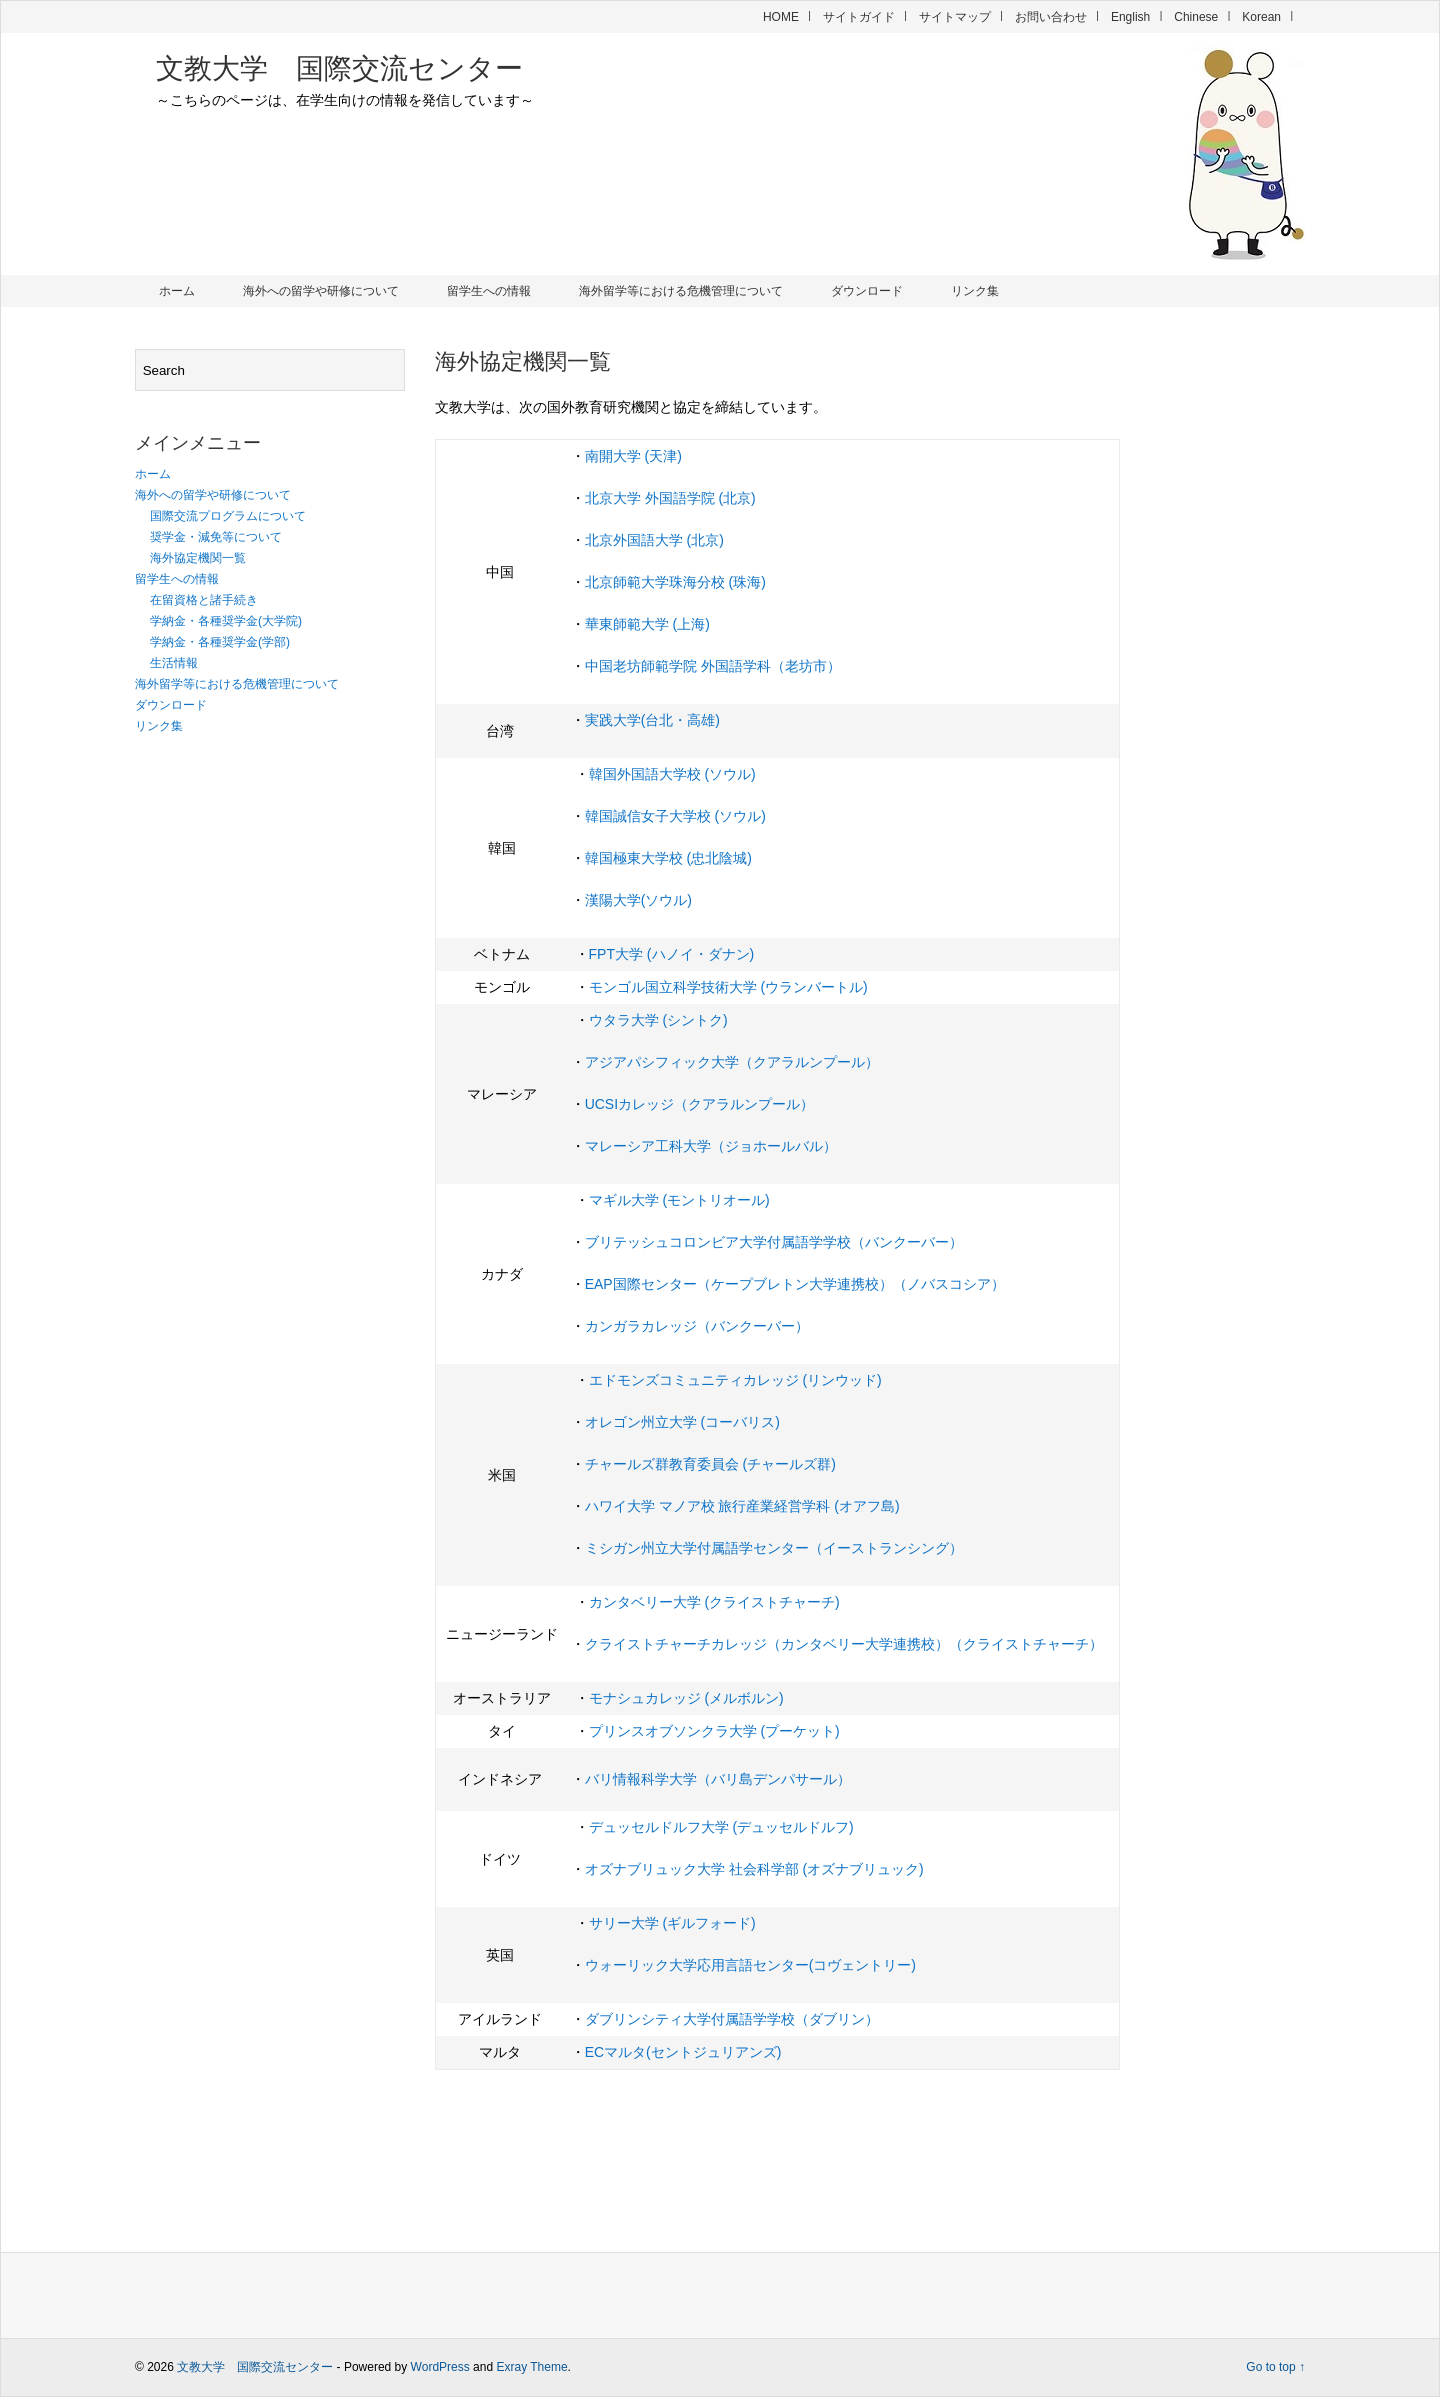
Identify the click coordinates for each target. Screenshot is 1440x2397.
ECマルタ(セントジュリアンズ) (683, 2052)
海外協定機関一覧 (198, 558)
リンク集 (975, 291)
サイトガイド (859, 17)
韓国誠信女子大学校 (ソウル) (675, 816)
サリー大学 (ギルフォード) (672, 1923)
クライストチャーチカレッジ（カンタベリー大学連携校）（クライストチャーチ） (844, 1644)
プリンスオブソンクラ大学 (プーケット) (714, 1731)
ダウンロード (867, 291)
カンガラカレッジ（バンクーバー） (697, 1326)
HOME (781, 17)
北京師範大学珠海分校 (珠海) (675, 582)
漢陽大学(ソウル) (638, 900)
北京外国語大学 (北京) (654, 540)
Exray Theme (531, 2367)
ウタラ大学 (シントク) (658, 1020)
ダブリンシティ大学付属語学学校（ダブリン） (732, 2019)
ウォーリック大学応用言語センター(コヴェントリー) (750, 1965)
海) (700, 624)
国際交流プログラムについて (228, 516)
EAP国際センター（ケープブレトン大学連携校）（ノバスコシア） (795, 1284)
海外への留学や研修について (321, 291)
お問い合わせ (1051, 17)
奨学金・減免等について (216, 537)
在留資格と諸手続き (204, 600)
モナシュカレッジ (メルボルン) (686, 1698)
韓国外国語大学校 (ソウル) (672, 774)
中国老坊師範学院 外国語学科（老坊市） (713, 666)
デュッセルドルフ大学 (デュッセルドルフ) (721, 1827)
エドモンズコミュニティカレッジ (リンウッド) (735, 1380)
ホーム (177, 291)
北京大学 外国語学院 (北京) (670, 498)
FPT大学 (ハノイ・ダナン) (672, 954)
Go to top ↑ (1275, 2367)
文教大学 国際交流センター (339, 68)
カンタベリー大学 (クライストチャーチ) (714, 1602)
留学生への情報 (489, 291)
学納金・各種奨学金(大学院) (226, 621)
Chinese (1196, 17)
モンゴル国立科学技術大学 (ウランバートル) (728, 987)
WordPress (440, 2367)
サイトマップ (955, 17)
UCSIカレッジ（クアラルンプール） (699, 1104)
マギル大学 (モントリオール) (679, 1200)
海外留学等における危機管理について (681, 291)
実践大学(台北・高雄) (652, 720)
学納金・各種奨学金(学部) (220, 642)
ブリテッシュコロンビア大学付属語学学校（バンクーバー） (774, 1242)
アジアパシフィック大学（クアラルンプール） (732, 1062)
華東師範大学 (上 (638, 624)
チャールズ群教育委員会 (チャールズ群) (710, 1464)
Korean (1261, 17)
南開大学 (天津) (633, 456)
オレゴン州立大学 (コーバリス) (682, 1422)
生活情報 (174, 663)
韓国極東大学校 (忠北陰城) (668, 858)
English (1130, 17)
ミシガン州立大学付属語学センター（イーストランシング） (774, 1548)
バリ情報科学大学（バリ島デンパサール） (718, 1779)
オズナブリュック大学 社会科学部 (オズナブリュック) (754, 1869)
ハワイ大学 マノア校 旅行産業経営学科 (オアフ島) (742, 1506)
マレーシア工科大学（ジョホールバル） (711, 1146)
